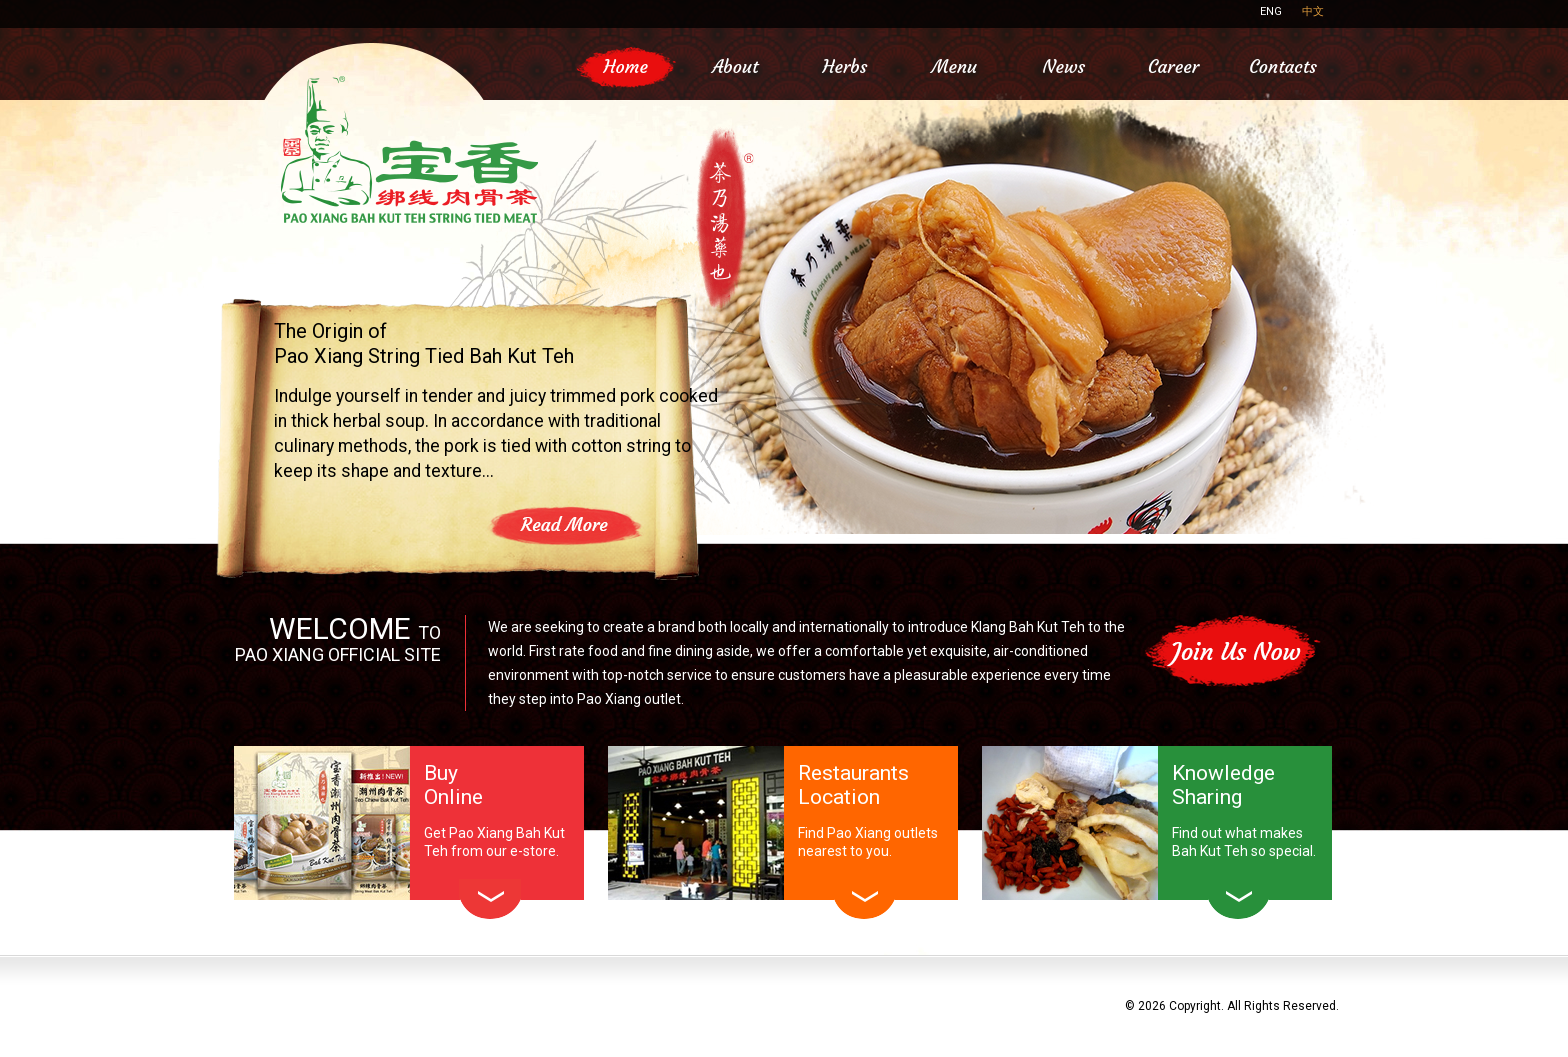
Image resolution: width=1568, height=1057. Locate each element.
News (1064, 66)
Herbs (844, 66)
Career (1173, 66)
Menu (954, 66)
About (735, 66)
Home (626, 66)
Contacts (1283, 66)
